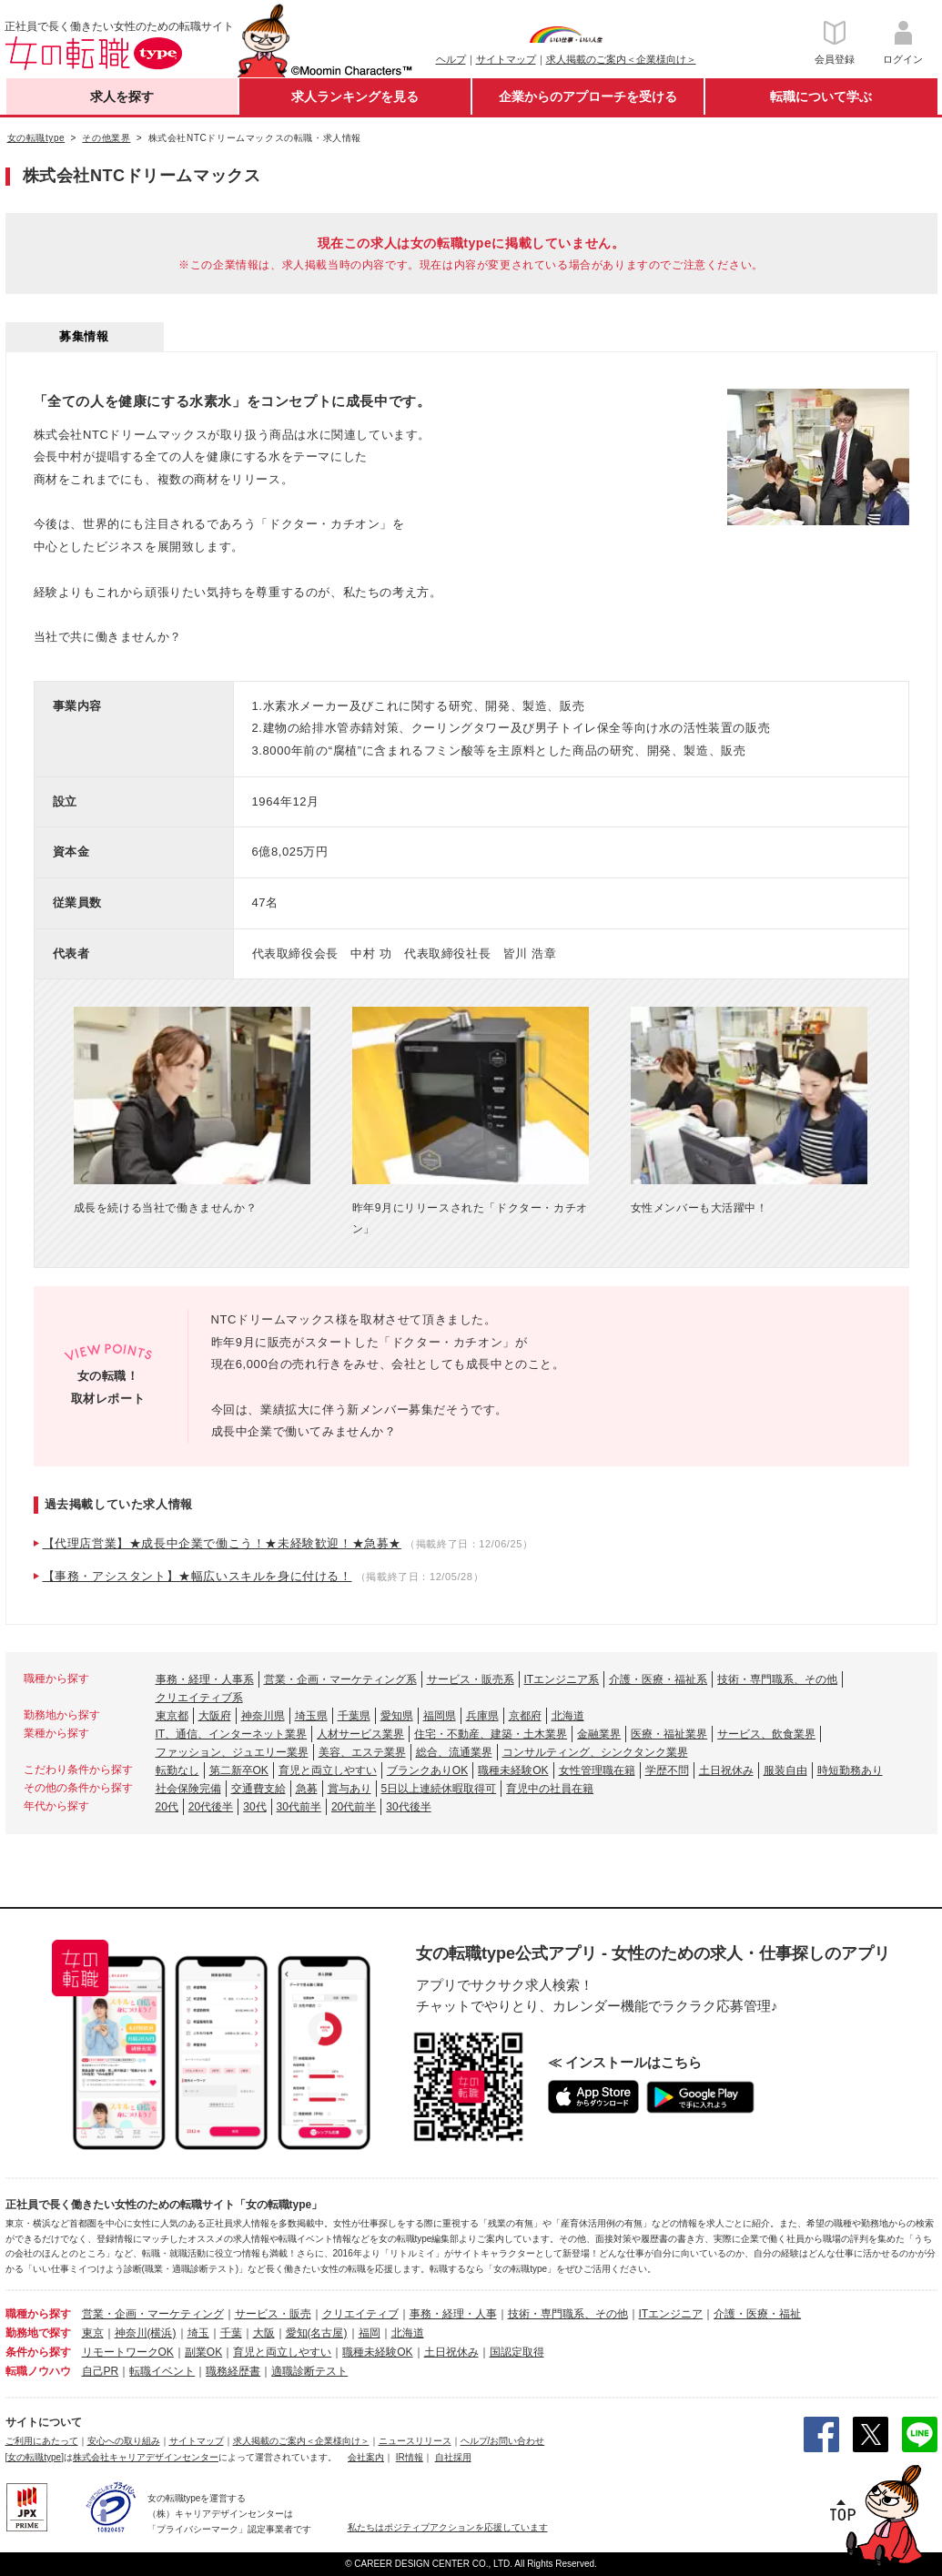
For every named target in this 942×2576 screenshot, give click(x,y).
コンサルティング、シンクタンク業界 (595, 1752)
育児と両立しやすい (328, 1770)
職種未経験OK (513, 1770)
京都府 (525, 1715)
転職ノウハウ (38, 2371)
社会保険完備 (188, 1788)
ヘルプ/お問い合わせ (503, 2441)
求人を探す (122, 96)
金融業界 (599, 1734)
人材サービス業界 (360, 1734)
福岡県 (439, 1715)
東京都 (172, 1715)
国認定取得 (517, 2352)
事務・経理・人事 (453, 2313)
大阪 (264, 2333)
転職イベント (162, 2371)
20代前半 (353, 1806)
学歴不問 (667, 1770)
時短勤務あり (850, 1770)
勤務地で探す (38, 2333)
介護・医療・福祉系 (658, 1679)
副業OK (203, 2352)
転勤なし (177, 1770)
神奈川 (131, 2333)
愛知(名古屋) (317, 2333)
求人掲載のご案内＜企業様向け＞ (621, 59)
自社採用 (453, 2457)
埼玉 (198, 2333)
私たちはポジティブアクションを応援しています (448, 2527)
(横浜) (162, 2333)
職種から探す (38, 2313)
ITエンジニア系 (562, 1679)
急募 (307, 1788)
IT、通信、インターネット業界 (232, 1734)
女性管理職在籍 (597, 1770)
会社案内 (366, 2457)
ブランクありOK (427, 1770)
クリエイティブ (360, 2313)
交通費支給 (258, 1788)
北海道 (568, 1715)
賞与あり (349, 1788)
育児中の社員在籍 (549, 1788)
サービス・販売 (273, 2313)
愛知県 (396, 1715)
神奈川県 (263, 1715)
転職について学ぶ (821, 96)
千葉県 (354, 1715)
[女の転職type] (34, 2457)
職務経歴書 (233, 2371)
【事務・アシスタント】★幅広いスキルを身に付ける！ (197, 1576)
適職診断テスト (309, 2371)
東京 (93, 2333)
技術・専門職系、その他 (777, 1679)
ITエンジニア (671, 2313)
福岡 (369, 2333)
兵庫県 (482, 1715)
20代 (167, 1806)
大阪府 (214, 1715)
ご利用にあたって (41, 2441)
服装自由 (785, 1770)
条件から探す (38, 2352)
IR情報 (409, 2457)
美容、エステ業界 (362, 1752)
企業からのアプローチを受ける (588, 96)
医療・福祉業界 (669, 1734)
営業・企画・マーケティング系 (340, 1679)
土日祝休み (726, 1770)
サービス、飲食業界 (766, 1734)
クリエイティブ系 (199, 1697)
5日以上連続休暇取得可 (439, 1788)
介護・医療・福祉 (757, 2313)
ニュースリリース (415, 2441)
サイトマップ (506, 59)
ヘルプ (451, 59)
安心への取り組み (123, 2441)
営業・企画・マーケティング (153, 2313)
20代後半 (210, 1806)
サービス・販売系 (470, 1679)
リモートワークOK (128, 2352)
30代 (254, 1806)
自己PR (100, 2371)
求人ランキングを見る (355, 96)
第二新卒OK (238, 1770)
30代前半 (299, 1806)
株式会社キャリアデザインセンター (145, 2457)
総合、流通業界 (454, 1752)
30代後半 (408, 1806)
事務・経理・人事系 (205, 1679)
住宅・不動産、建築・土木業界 (490, 1734)
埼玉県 (311, 1715)
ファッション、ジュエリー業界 (232, 1752)
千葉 (231, 2333)
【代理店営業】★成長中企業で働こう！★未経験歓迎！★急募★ (222, 1543)
